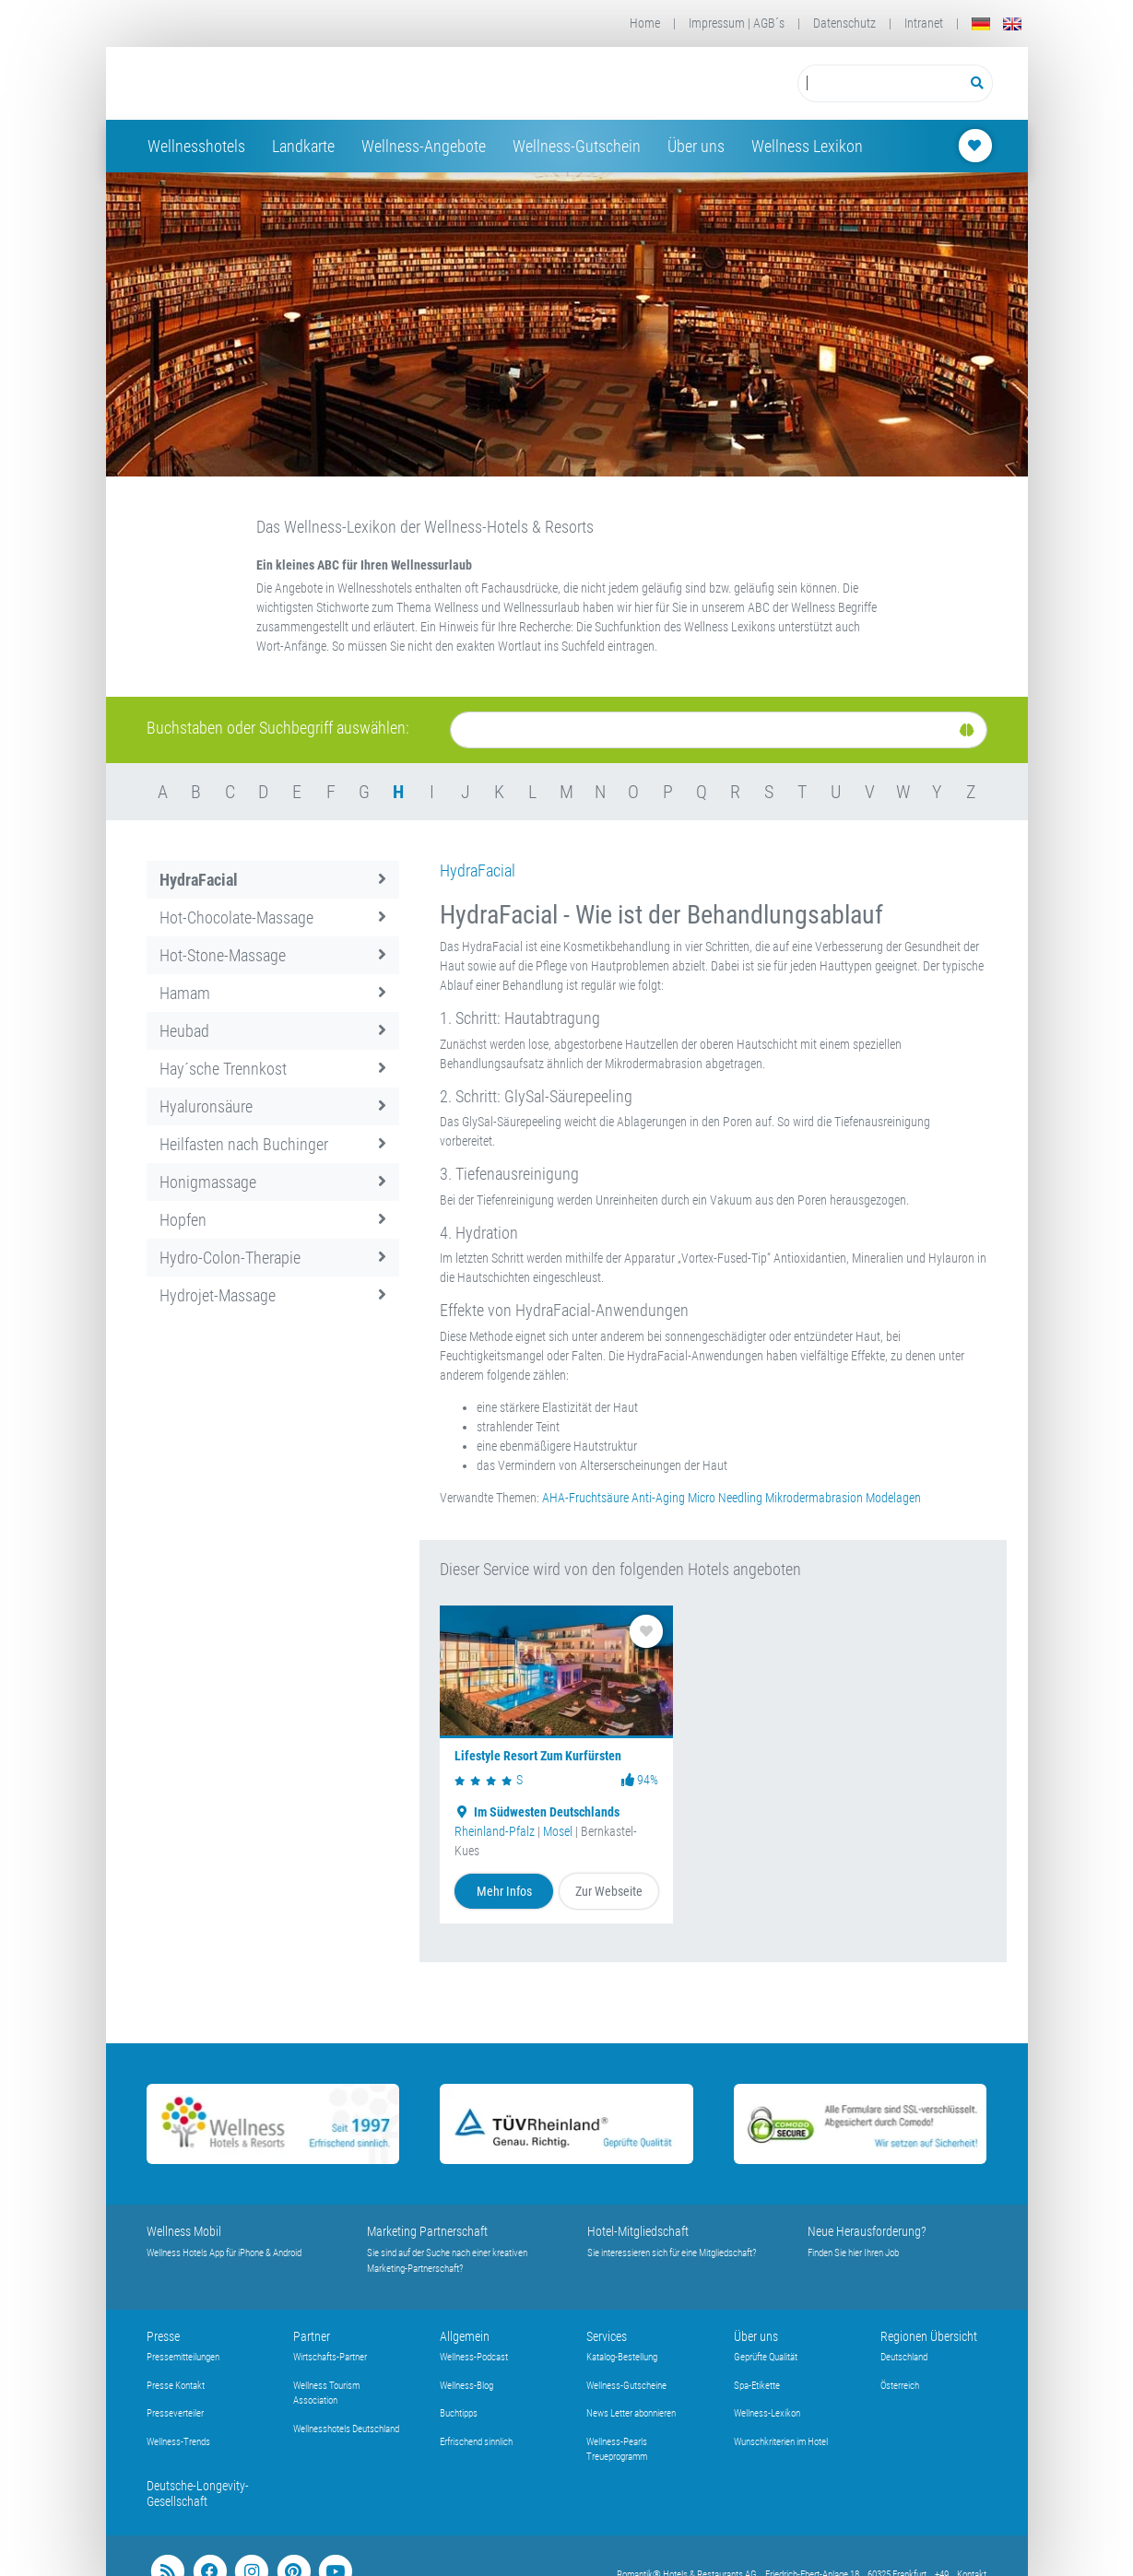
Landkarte (303, 146)
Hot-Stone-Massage (273, 955)
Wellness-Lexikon (767, 2413)
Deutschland (903, 2357)
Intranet (923, 23)
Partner (311, 2336)
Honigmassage (273, 1182)
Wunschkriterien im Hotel (781, 2442)
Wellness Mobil (184, 2231)
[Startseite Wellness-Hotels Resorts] (293, 83)
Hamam (273, 993)
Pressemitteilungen (183, 2357)
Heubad (273, 1031)
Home (645, 23)
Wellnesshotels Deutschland (346, 2429)
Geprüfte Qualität (765, 2357)
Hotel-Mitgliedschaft (638, 2231)
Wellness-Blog (466, 2386)
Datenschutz (844, 23)
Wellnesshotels (196, 146)
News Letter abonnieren (631, 2413)
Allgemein (465, 2336)
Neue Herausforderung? (867, 2231)
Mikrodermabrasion (814, 1497)
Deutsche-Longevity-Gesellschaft (198, 2493)
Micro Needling (725, 1497)
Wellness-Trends (178, 2442)
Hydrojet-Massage (273, 1295)
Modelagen (893, 1497)
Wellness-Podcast (474, 2357)
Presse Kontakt (176, 2386)
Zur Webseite (609, 1891)
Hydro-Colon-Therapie (273, 1257)
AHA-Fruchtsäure (585, 1497)
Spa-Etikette (757, 2386)
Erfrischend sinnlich (476, 2442)
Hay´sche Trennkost (273, 1068)
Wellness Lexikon (807, 146)
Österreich (899, 2386)
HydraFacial (273, 879)
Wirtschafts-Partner (330, 2357)
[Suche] (718, 730)
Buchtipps (459, 2413)
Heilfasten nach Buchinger (273, 1144)
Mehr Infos (504, 1891)
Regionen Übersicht (928, 2336)
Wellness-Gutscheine (626, 2386)
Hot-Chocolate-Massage (273, 917)
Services (606, 2336)
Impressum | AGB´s (737, 23)
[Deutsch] (981, 23)
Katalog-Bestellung (621, 2357)
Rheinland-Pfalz (494, 1831)
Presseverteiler (175, 2413)
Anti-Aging (658, 1497)
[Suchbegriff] (879, 83)
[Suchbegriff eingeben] (879, 83)
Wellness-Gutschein (577, 146)
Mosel (557, 1831)
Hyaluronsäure (273, 1106)
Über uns (696, 146)
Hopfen (273, 1219)
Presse (163, 2336)
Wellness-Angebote (423, 146)
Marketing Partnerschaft (427, 2231)
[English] (1012, 23)
